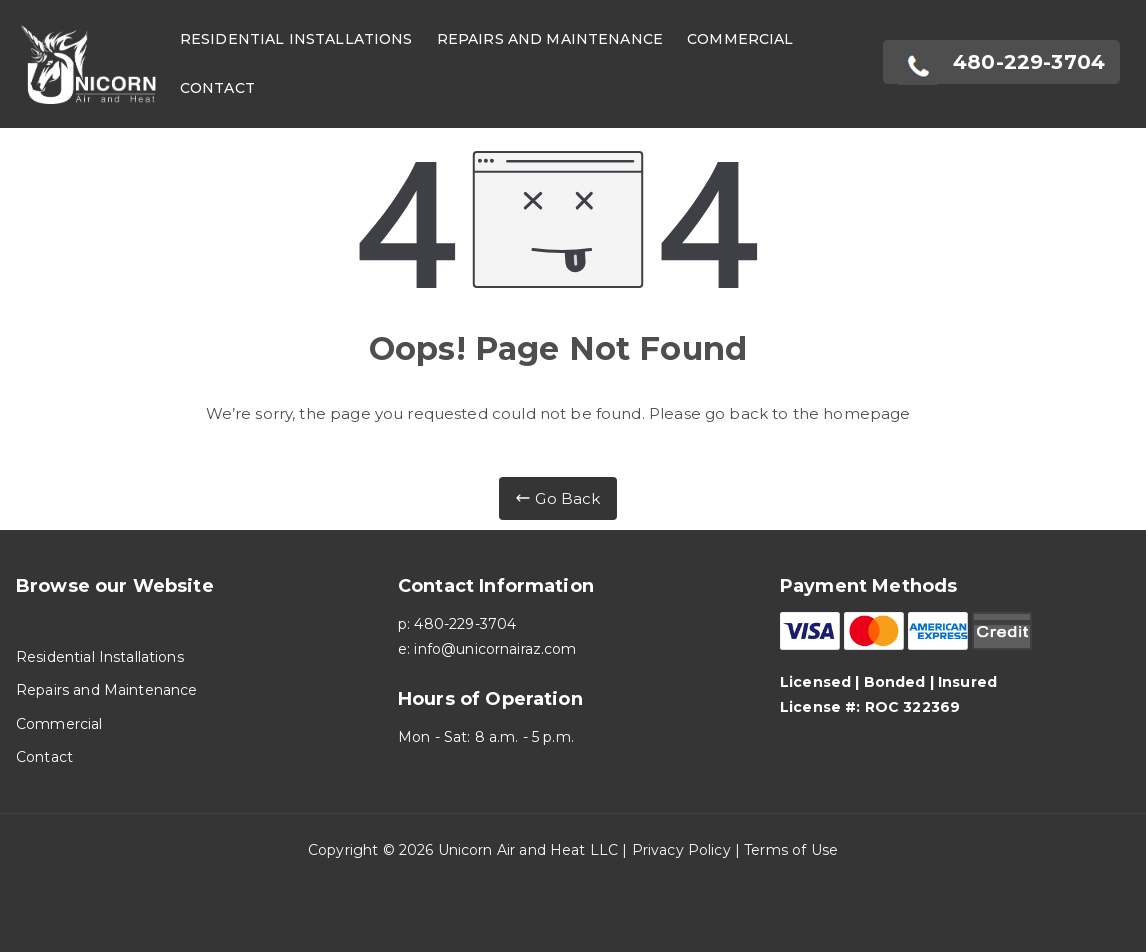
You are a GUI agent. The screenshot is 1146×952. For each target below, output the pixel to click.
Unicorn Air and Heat (512, 850)
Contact (217, 88)
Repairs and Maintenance (550, 39)
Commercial (740, 39)
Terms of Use (791, 850)
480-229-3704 (465, 624)
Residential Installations (296, 39)
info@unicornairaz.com (495, 649)
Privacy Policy (681, 850)
